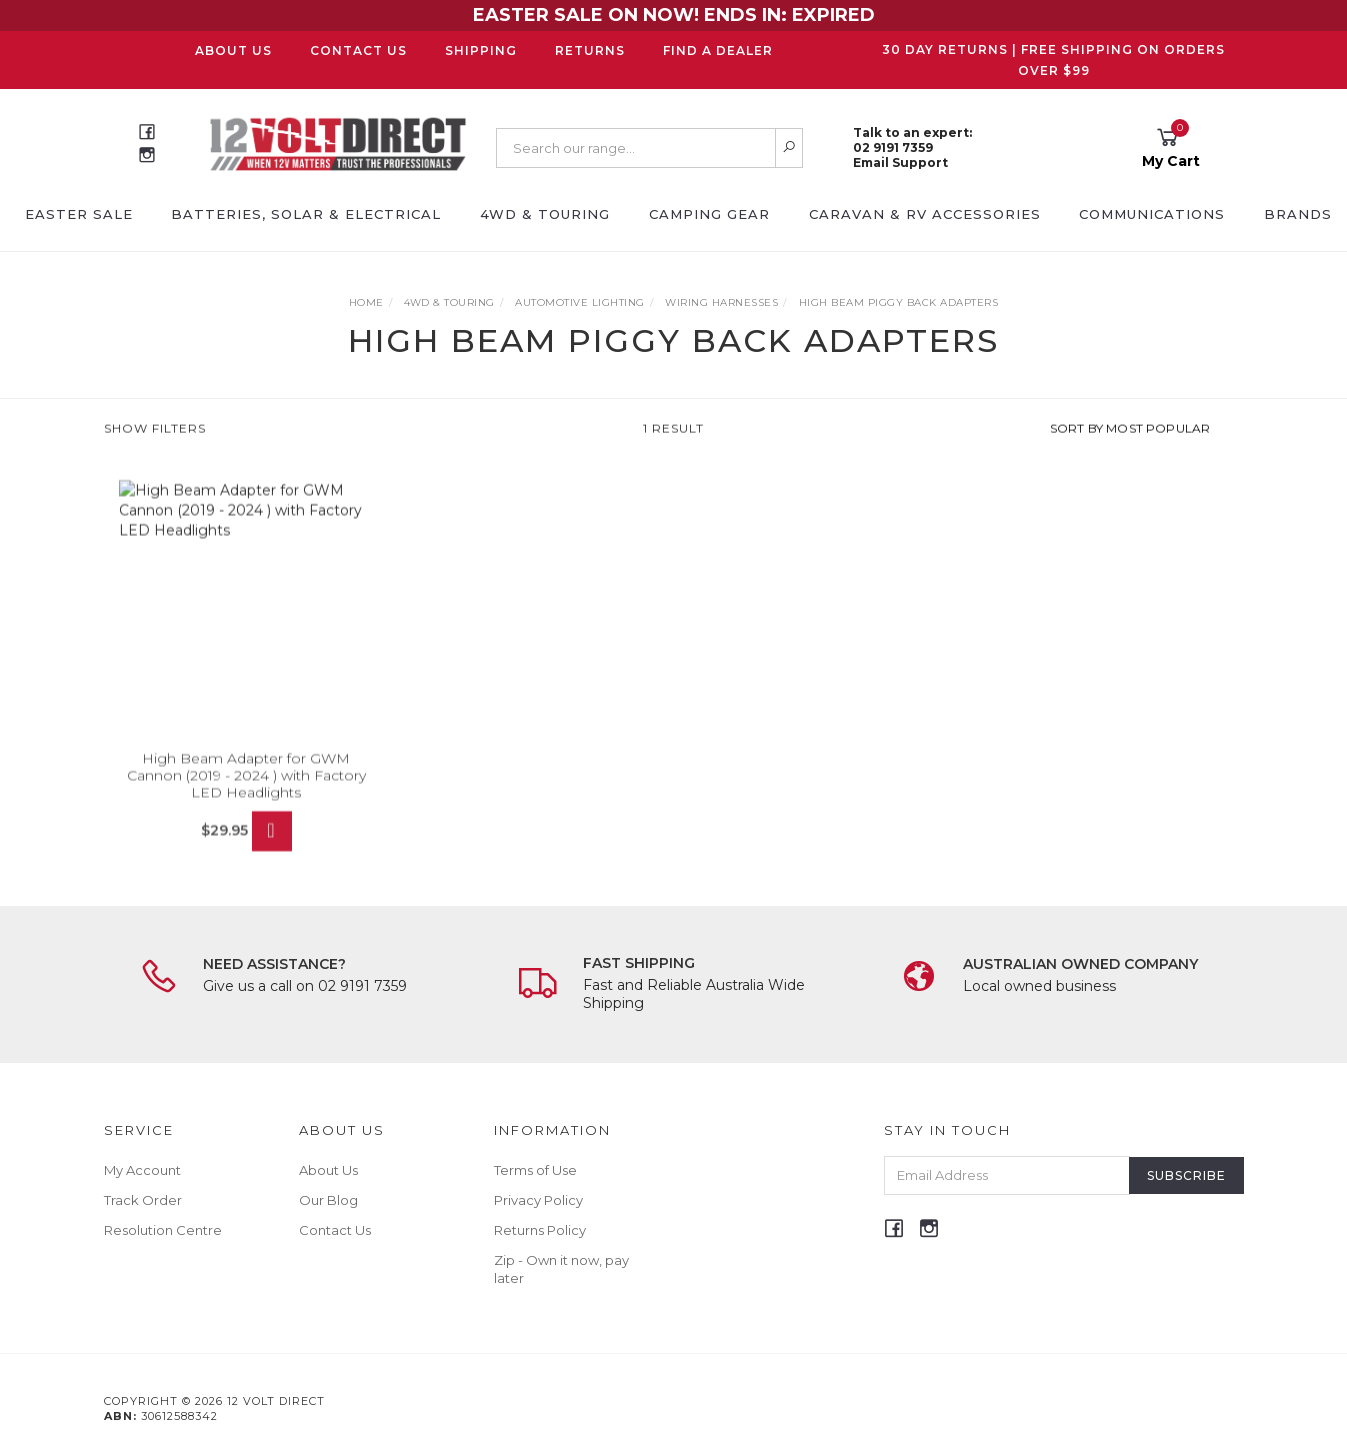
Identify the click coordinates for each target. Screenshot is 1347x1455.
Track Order (143, 1200)
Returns (590, 50)
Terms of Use (535, 1170)
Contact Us (358, 50)
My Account (142, 1170)
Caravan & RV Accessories (925, 214)
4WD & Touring (545, 214)
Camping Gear (709, 214)
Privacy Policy (538, 1200)
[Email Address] (1007, 1175)
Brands (1298, 214)
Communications (1152, 214)
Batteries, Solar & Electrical (306, 214)
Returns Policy (540, 1230)
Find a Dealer (718, 50)
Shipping (481, 50)
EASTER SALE (79, 214)
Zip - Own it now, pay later (561, 1269)
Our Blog (328, 1200)
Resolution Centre (163, 1230)
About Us (233, 50)
